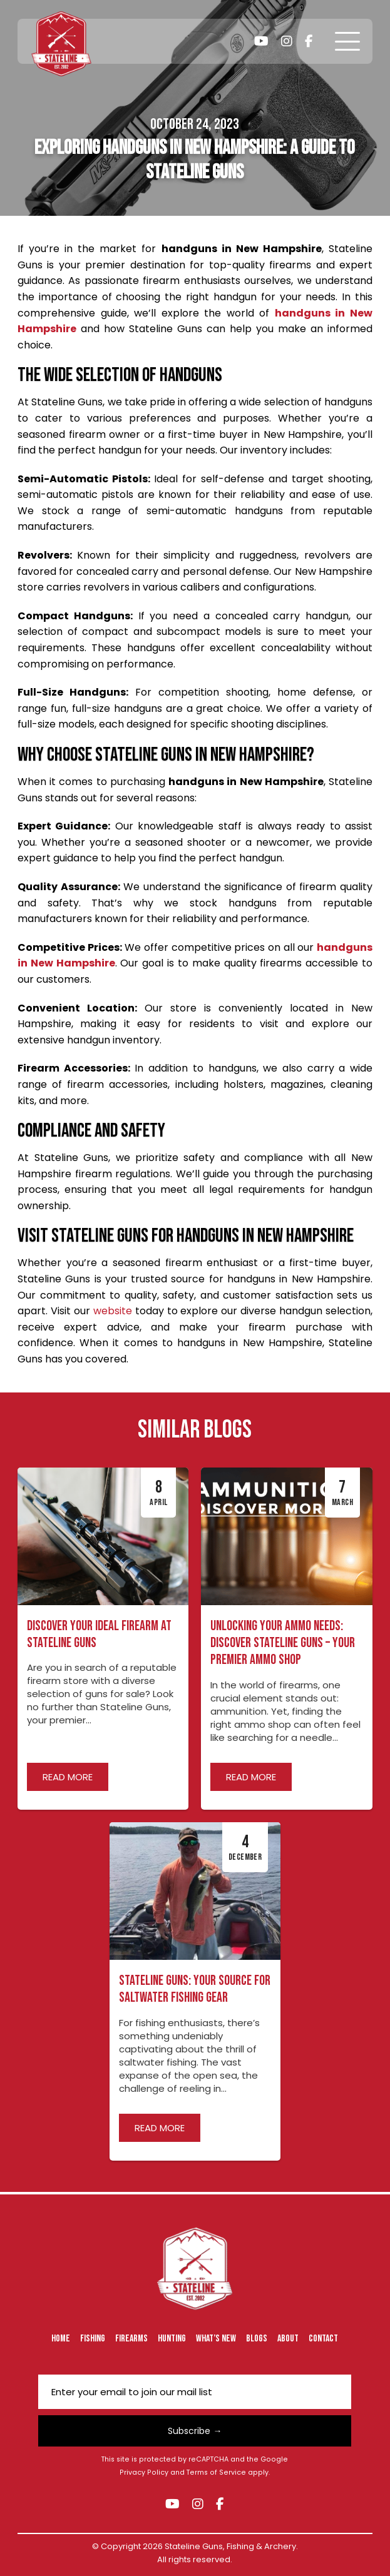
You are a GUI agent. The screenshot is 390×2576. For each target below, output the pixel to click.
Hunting (172, 2339)
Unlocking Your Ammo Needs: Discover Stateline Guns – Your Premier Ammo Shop (282, 1643)
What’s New (216, 2339)
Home (60, 2339)
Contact (323, 2339)
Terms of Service (216, 2472)
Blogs (256, 2339)
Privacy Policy (144, 2472)
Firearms (131, 2339)
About (288, 2339)
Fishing (92, 2339)
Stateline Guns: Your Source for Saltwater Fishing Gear (194, 1989)
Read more (68, 1776)
